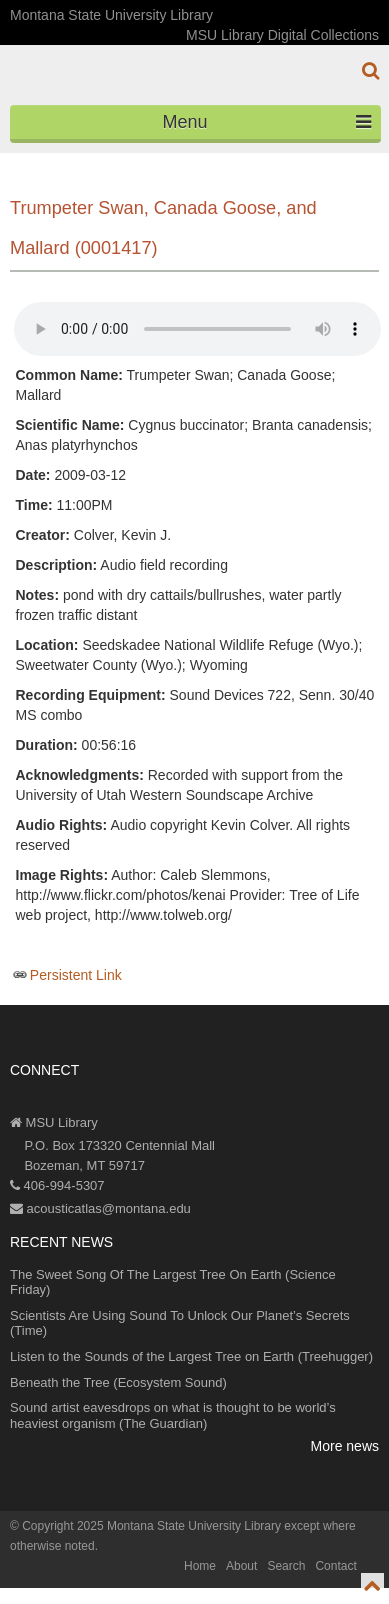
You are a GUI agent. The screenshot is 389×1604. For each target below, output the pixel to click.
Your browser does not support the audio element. (197, 329)
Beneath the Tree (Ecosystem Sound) (118, 1382)
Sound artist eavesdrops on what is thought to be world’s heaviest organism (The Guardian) (173, 1415)
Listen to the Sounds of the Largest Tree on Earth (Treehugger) (191, 1356)
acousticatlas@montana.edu (100, 1208)
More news (345, 1446)
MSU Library (54, 1122)
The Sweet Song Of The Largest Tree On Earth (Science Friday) (173, 1282)
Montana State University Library (111, 15)
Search (286, 1566)
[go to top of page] (372, 1586)
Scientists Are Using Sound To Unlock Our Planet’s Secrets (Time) (180, 1323)
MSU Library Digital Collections (282, 35)
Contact (335, 1566)
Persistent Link (76, 975)
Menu (267, 122)
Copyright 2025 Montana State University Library (151, 1526)
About (241, 1566)
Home (200, 1566)
